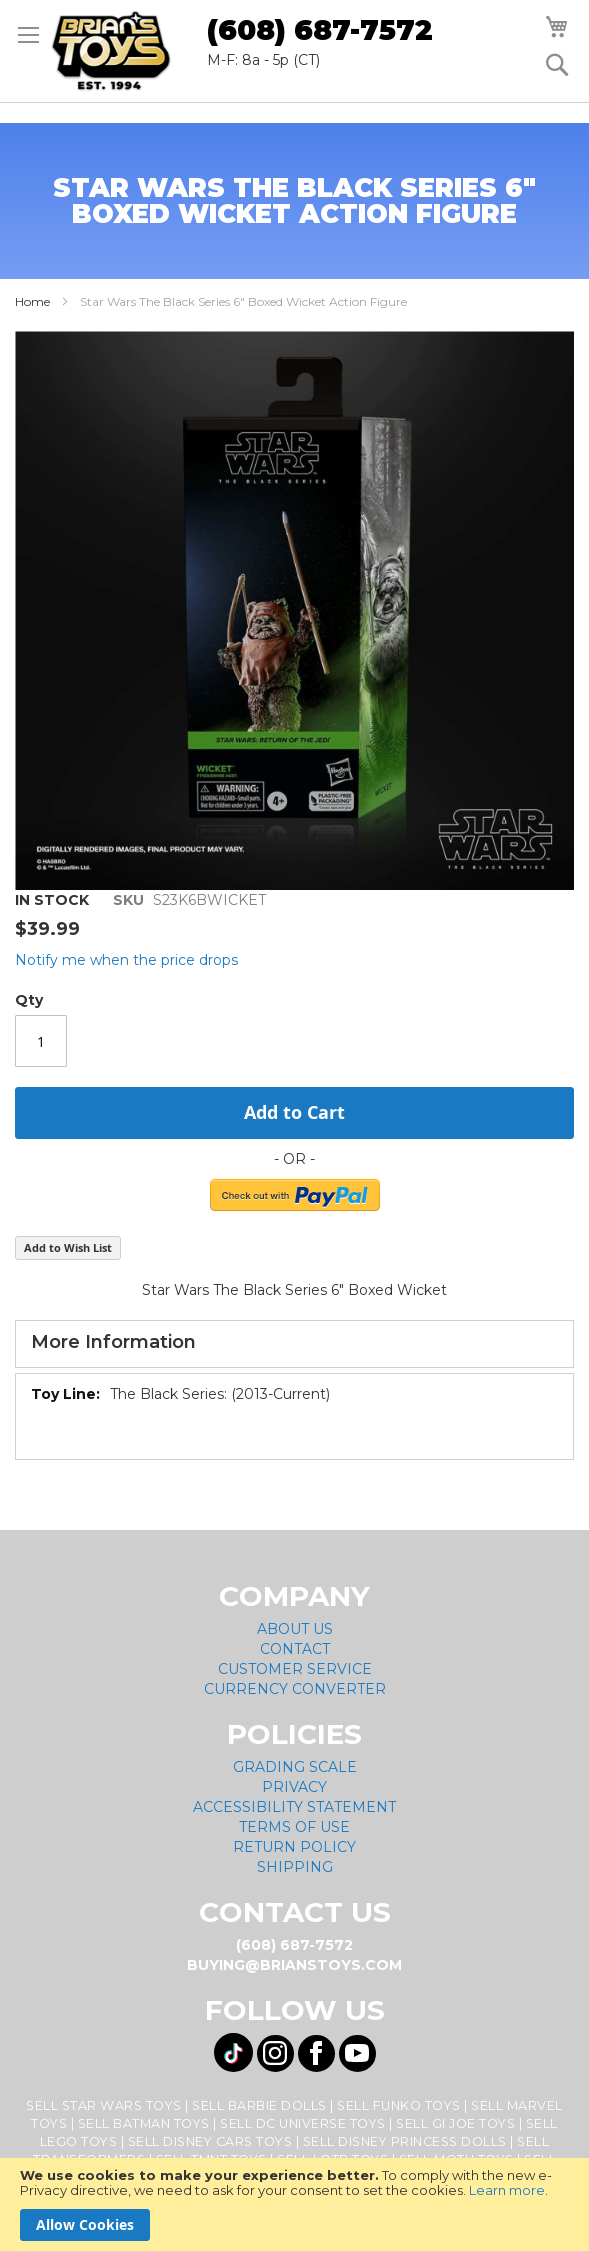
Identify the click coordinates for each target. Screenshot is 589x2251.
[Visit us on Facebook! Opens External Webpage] (316, 2053)
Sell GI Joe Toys (455, 2123)
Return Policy (294, 1847)
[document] (294, 2204)
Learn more (507, 2190)
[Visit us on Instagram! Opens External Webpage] (275, 2053)
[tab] (294, 1344)
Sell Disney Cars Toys (210, 2141)
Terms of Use (294, 1827)
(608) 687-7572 (320, 30)
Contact (295, 1649)
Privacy (294, 1787)
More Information (113, 1342)
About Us (295, 1629)
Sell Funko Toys (399, 2105)
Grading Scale (295, 1767)
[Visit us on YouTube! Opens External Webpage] (357, 2053)
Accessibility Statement (294, 1807)
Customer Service (295, 1669)
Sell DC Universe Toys (303, 2123)
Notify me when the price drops (126, 960)
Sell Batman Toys (144, 2123)
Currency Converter (295, 1689)
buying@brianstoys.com (294, 1965)
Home (32, 301)
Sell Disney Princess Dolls (405, 2141)
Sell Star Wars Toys (104, 2105)
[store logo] (111, 51)
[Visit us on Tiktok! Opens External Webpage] (233, 2052)
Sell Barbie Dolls (259, 2105)
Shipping (295, 1867)
